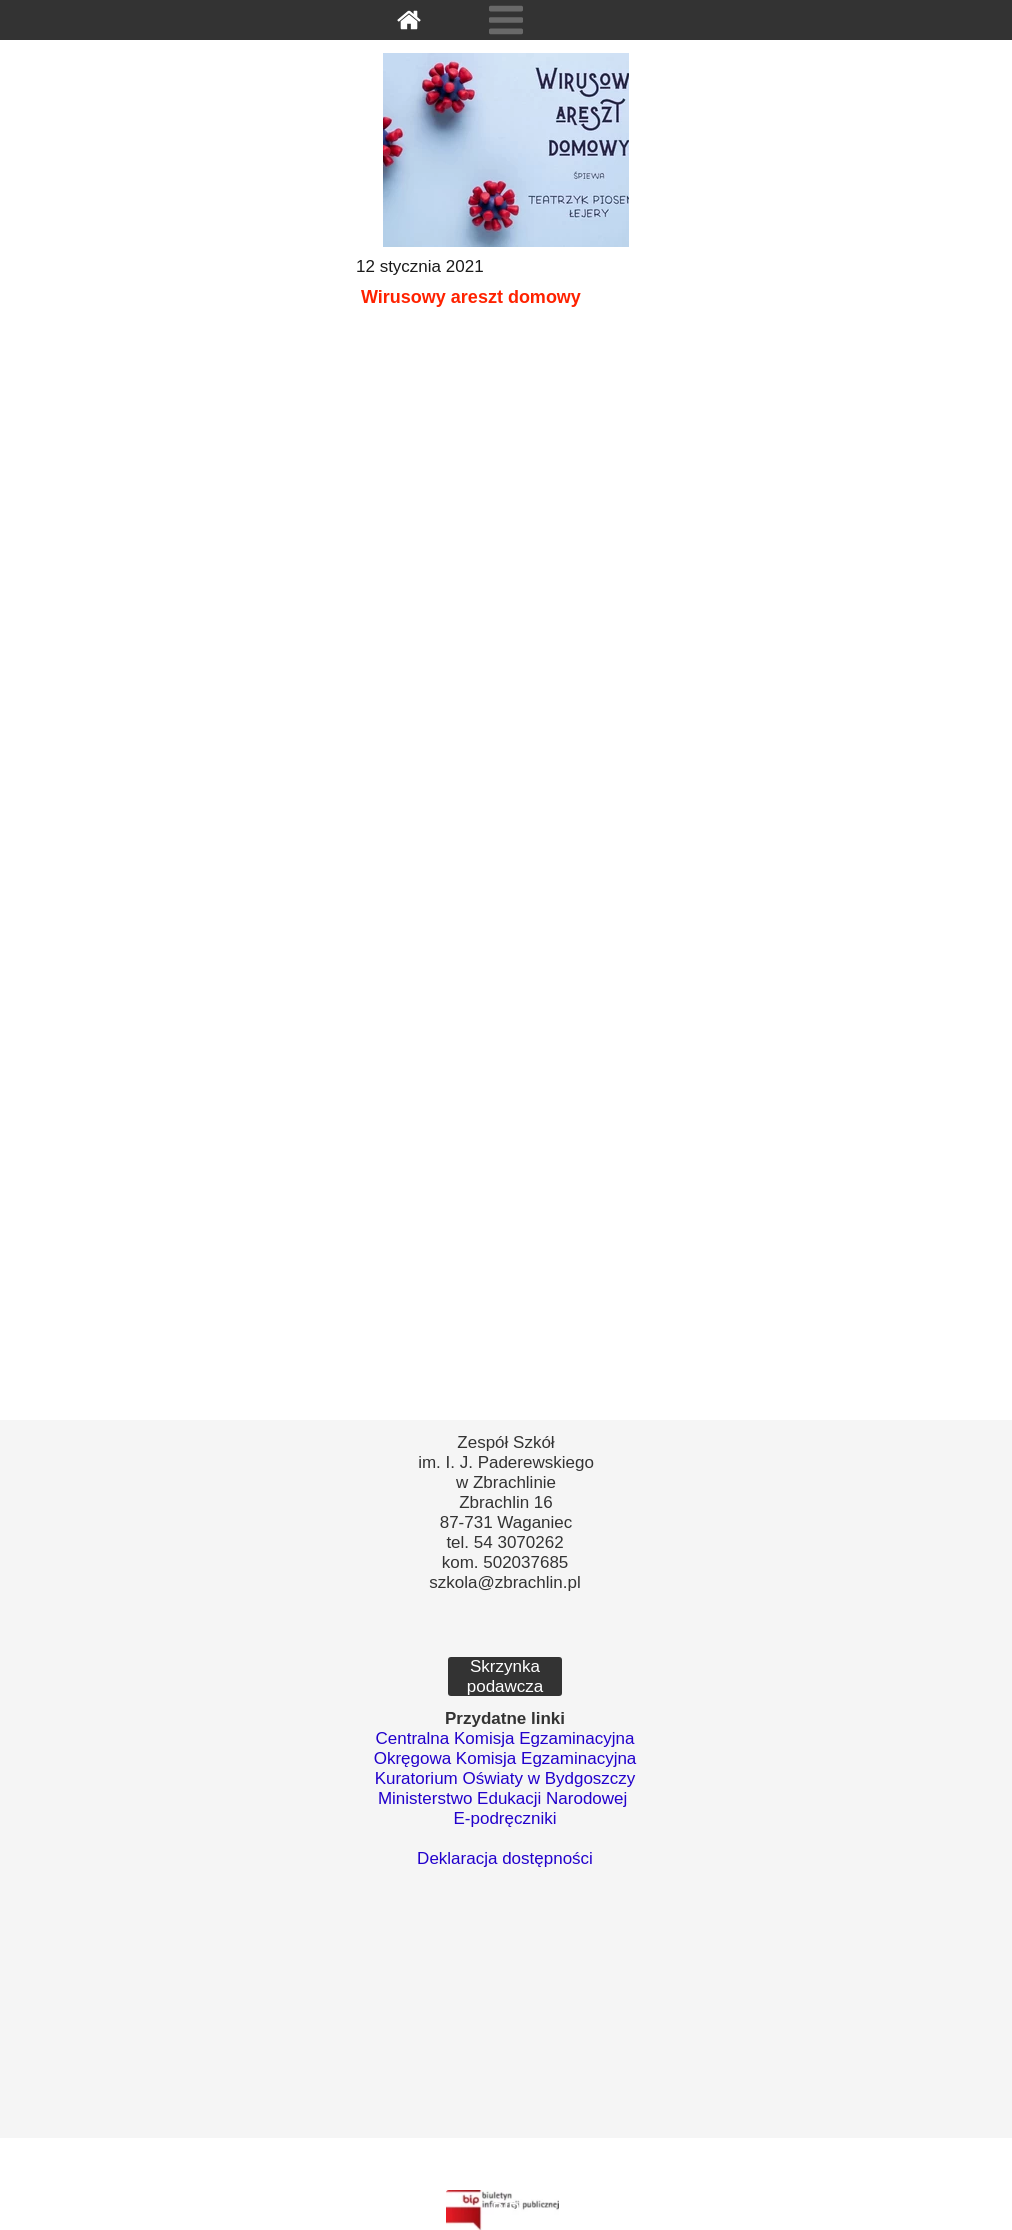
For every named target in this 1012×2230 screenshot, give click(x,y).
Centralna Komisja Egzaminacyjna (505, 1738)
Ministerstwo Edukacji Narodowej (502, 1798)
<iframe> (505, 2030)
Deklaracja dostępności (505, 1858)
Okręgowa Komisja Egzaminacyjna (505, 1758)
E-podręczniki (505, 1818)
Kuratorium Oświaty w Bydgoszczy (505, 1778)
